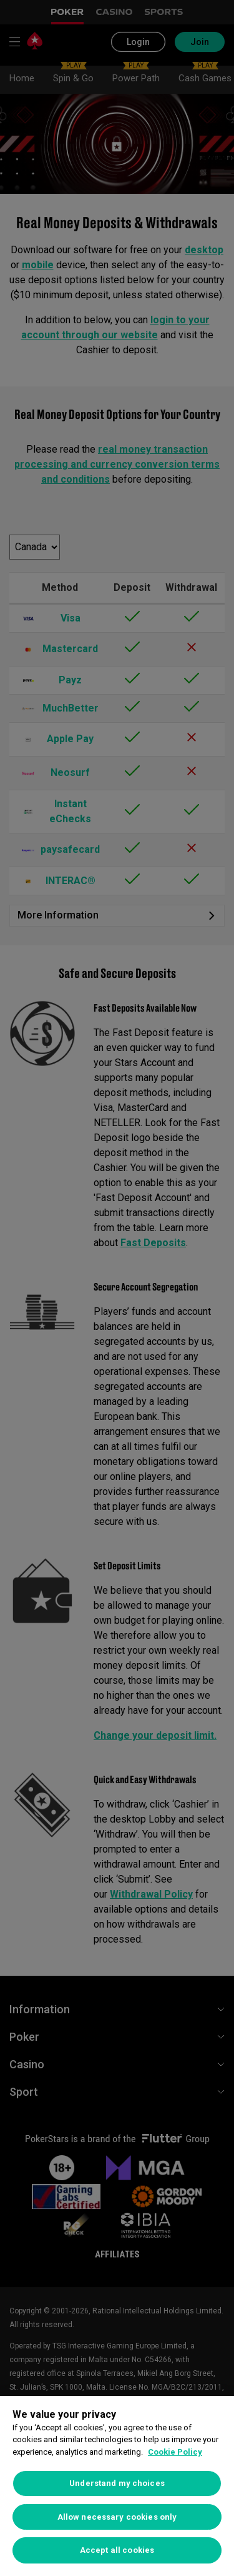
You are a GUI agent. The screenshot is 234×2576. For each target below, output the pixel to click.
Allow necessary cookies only (117, 2517)
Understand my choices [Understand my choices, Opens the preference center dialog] (117, 2483)
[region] (117, 2486)
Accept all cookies (117, 2550)
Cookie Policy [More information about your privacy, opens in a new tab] (175, 2452)
